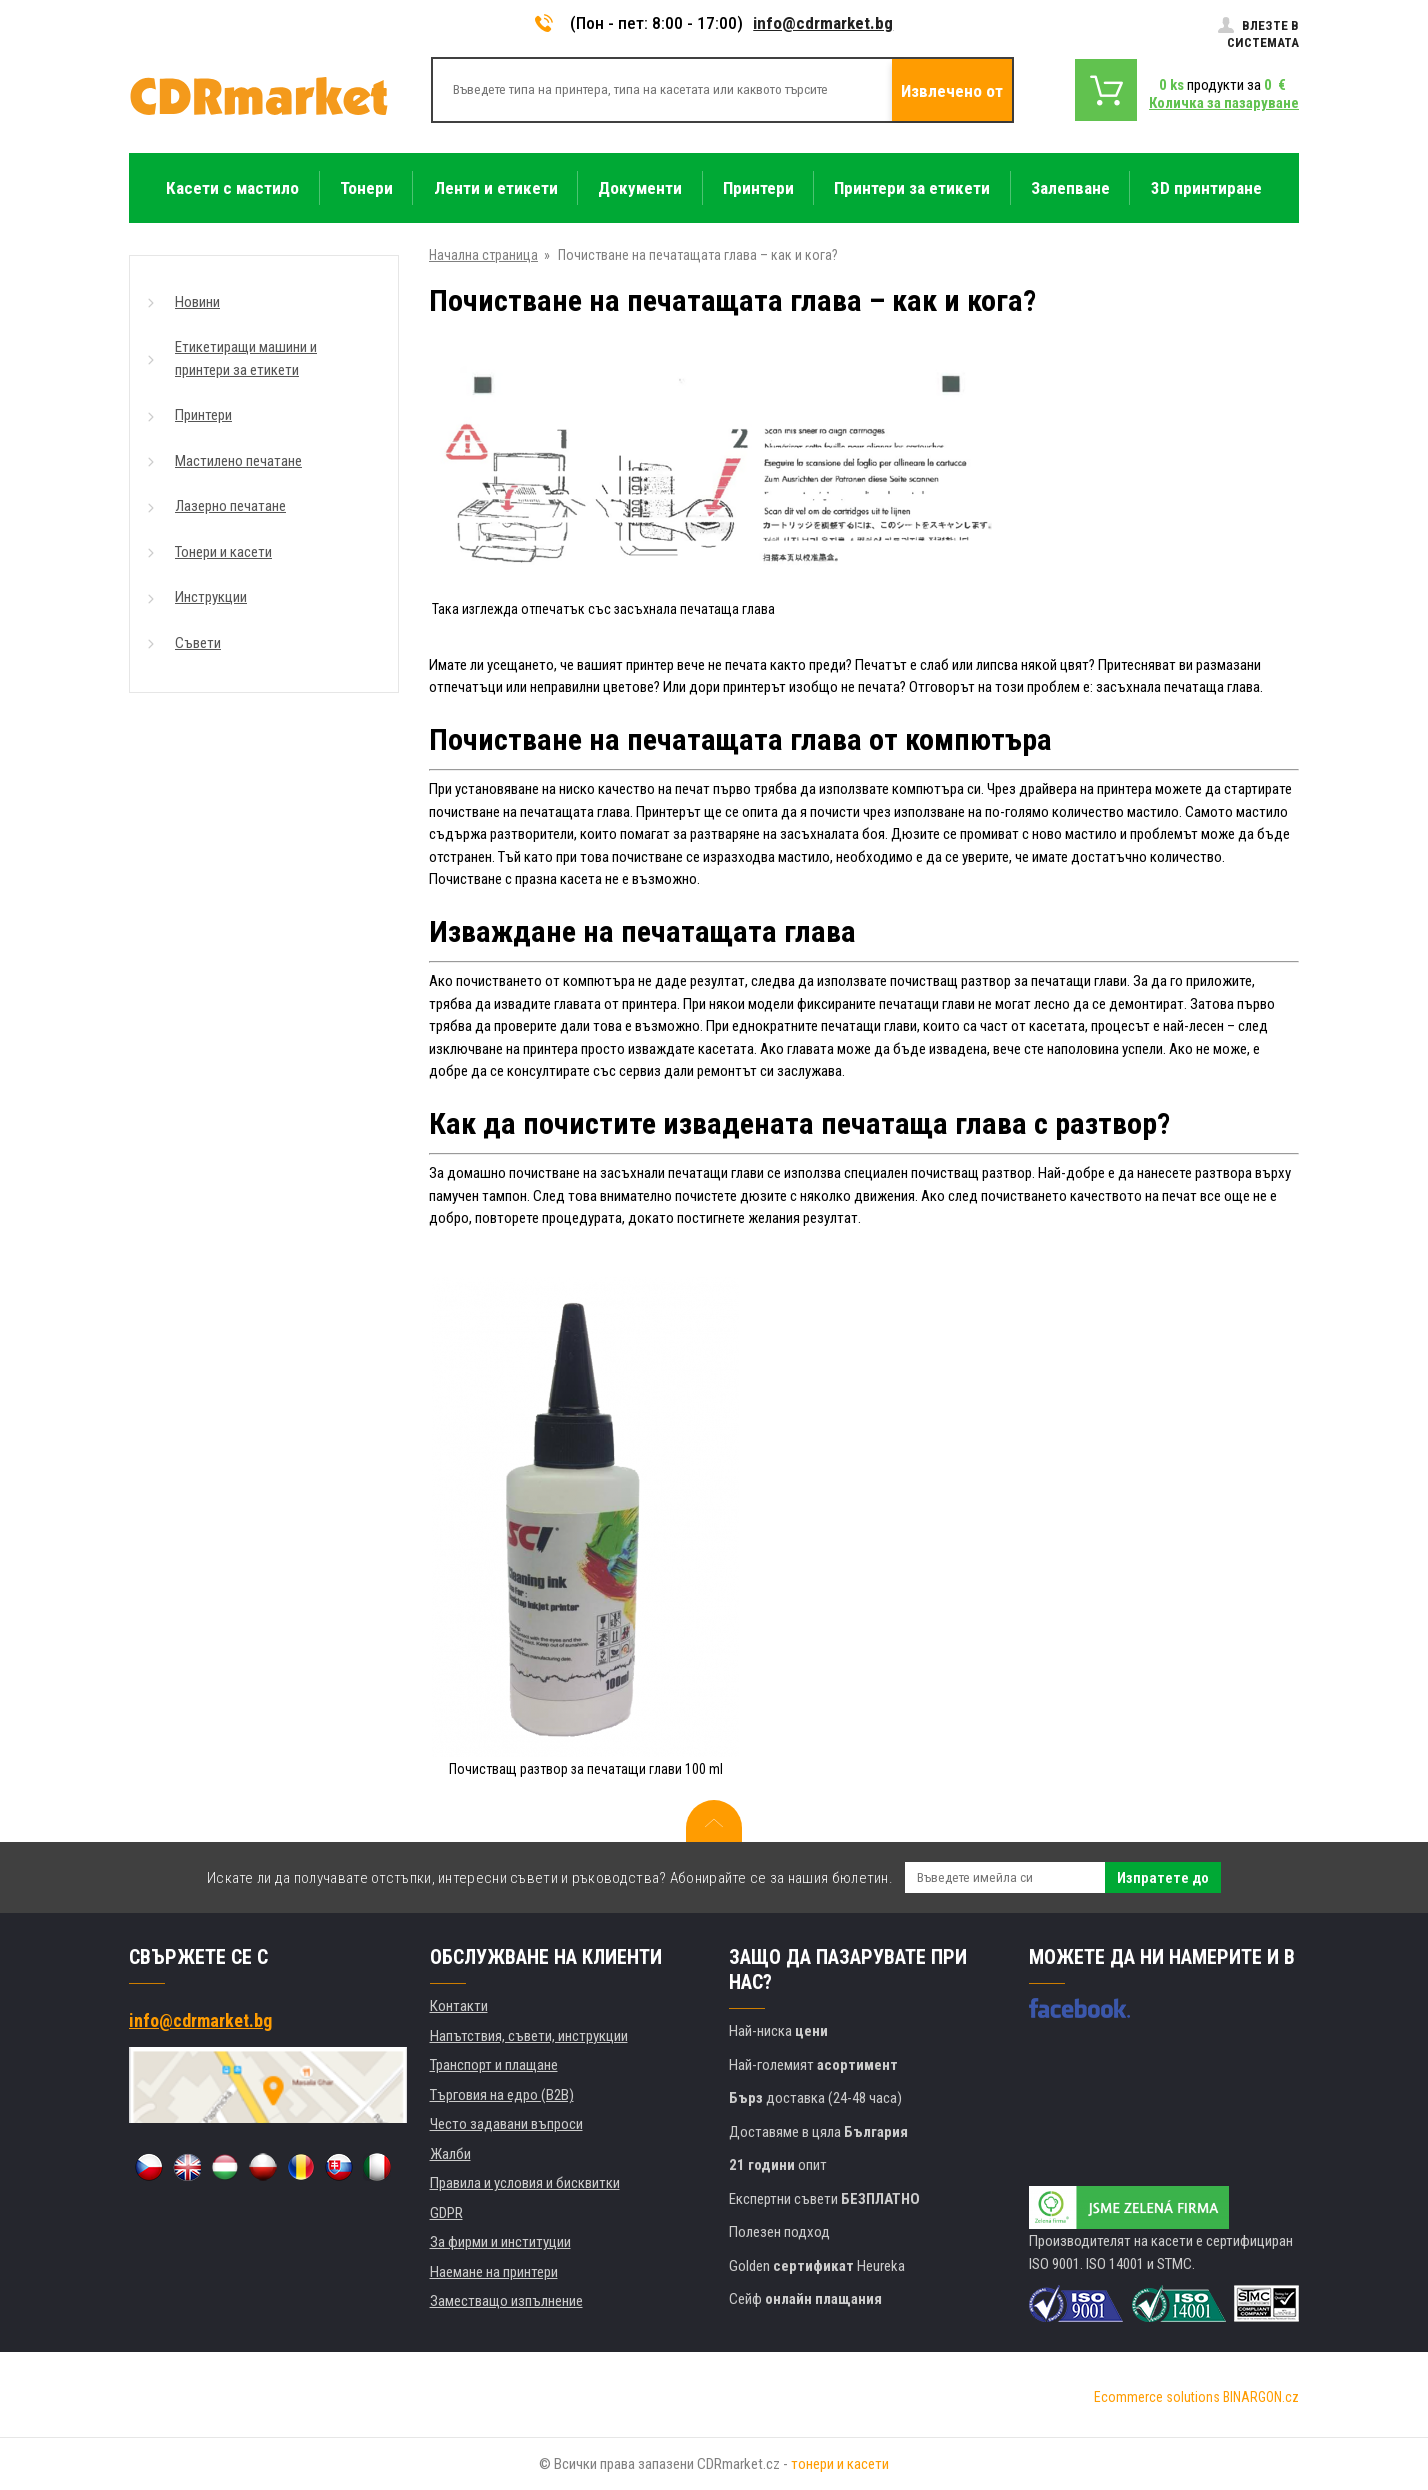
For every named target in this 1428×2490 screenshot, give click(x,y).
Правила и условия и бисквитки (525, 2183)
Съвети (198, 643)
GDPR (446, 2213)
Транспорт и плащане (494, 2065)
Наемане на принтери (494, 2272)
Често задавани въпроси (506, 2124)
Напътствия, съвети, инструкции (529, 2036)
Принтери (203, 415)
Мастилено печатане (238, 461)
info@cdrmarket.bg (823, 23)
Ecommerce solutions (1157, 2397)
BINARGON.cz (1261, 2397)
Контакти (459, 2006)
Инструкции (211, 597)
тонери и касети (840, 2464)
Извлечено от (952, 91)
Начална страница (483, 255)
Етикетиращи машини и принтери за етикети (246, 358)
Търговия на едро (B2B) (502, 2095)
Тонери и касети (223, 552)
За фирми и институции (500, 2242)
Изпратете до (1163, 1878)
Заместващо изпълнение (506, 2301)
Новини (197, 302)
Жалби (450, 2154)
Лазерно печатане (230, 506)
